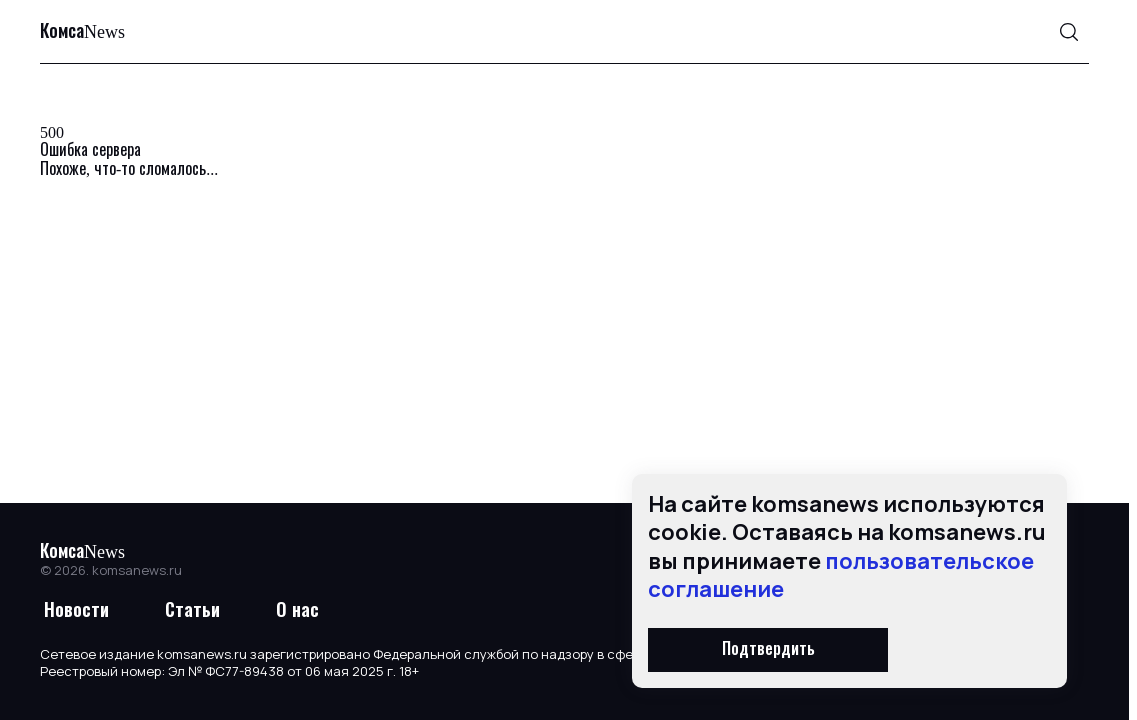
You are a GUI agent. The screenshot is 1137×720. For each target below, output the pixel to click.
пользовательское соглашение (841, 575)
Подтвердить (768, 649)
